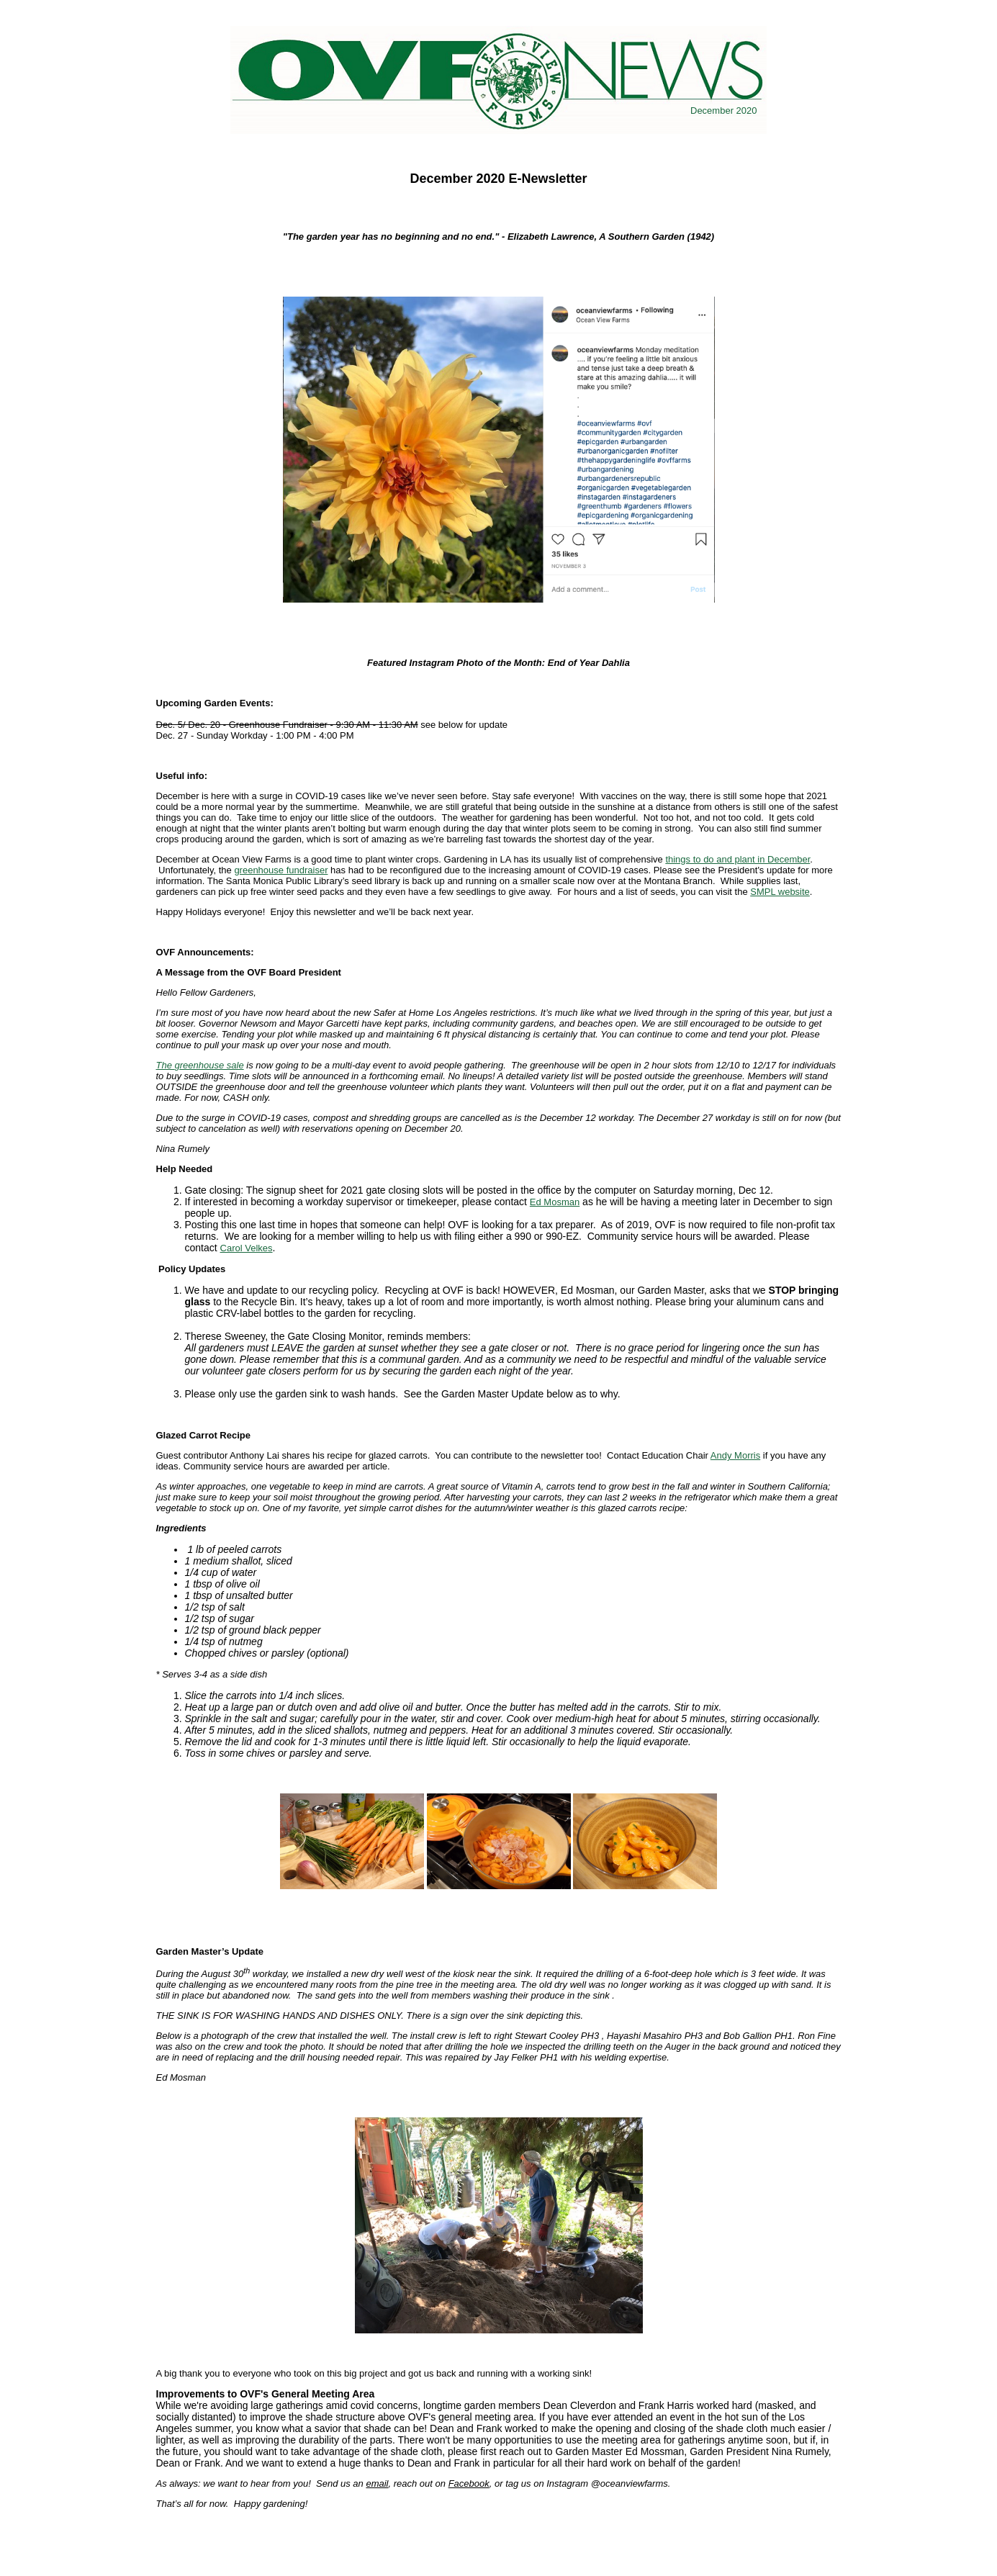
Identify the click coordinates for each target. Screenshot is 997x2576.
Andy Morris (735, 1455)
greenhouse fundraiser (281, 870)
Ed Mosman (554, 1202)
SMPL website (780, 891)
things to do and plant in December (737, 859)
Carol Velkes (246, 1248)
